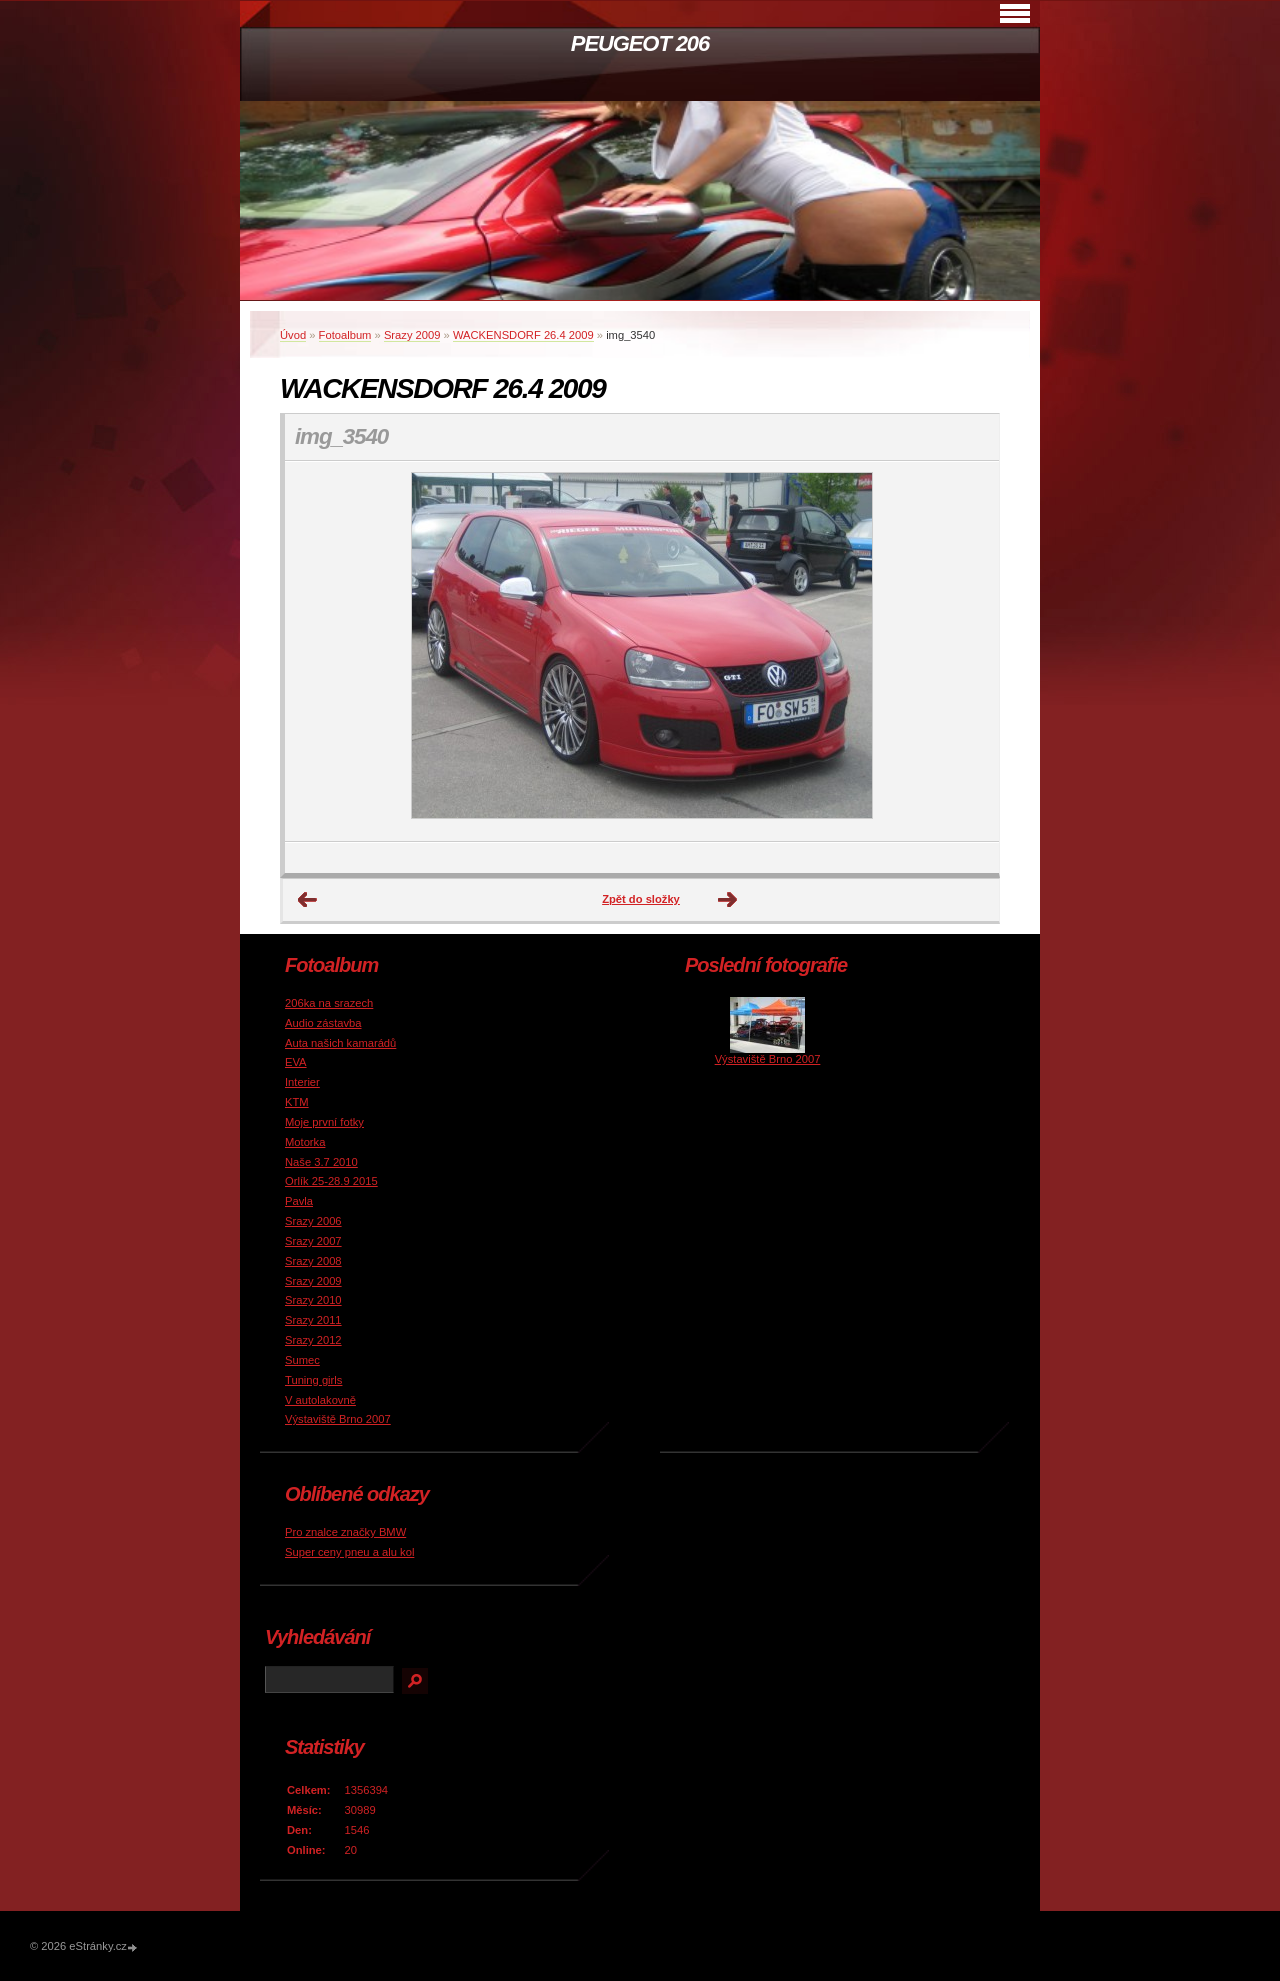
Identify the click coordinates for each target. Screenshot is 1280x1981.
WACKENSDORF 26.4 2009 (523, 335)
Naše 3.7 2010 (321, 1162)
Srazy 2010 (313, 1300)
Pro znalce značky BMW (345, 1532)
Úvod (293, 335)
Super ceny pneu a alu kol (349, 1552)
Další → (728, 900)
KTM (297, 1102)
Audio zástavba (323, 1023)
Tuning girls (313, 1380)
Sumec (302, 1360)
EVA (296, 1062)
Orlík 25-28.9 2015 (331, 1181)
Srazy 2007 (313, 1241)
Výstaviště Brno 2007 (338, 1419)
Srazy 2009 (412, 335)
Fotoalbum (345, 335)
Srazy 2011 (313, 1320)
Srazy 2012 (313, 1340)
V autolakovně (320, 1400)
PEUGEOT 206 (640, 43)
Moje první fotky (324, 1122)
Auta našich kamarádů (340, 1043)
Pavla (299, 1201)
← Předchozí (308, 900)
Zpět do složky (641, 899)
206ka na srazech (329, 1003)
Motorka (305, 1142)
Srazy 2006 (313, 1221)
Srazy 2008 (313, 1261)
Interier (302, 1082)
